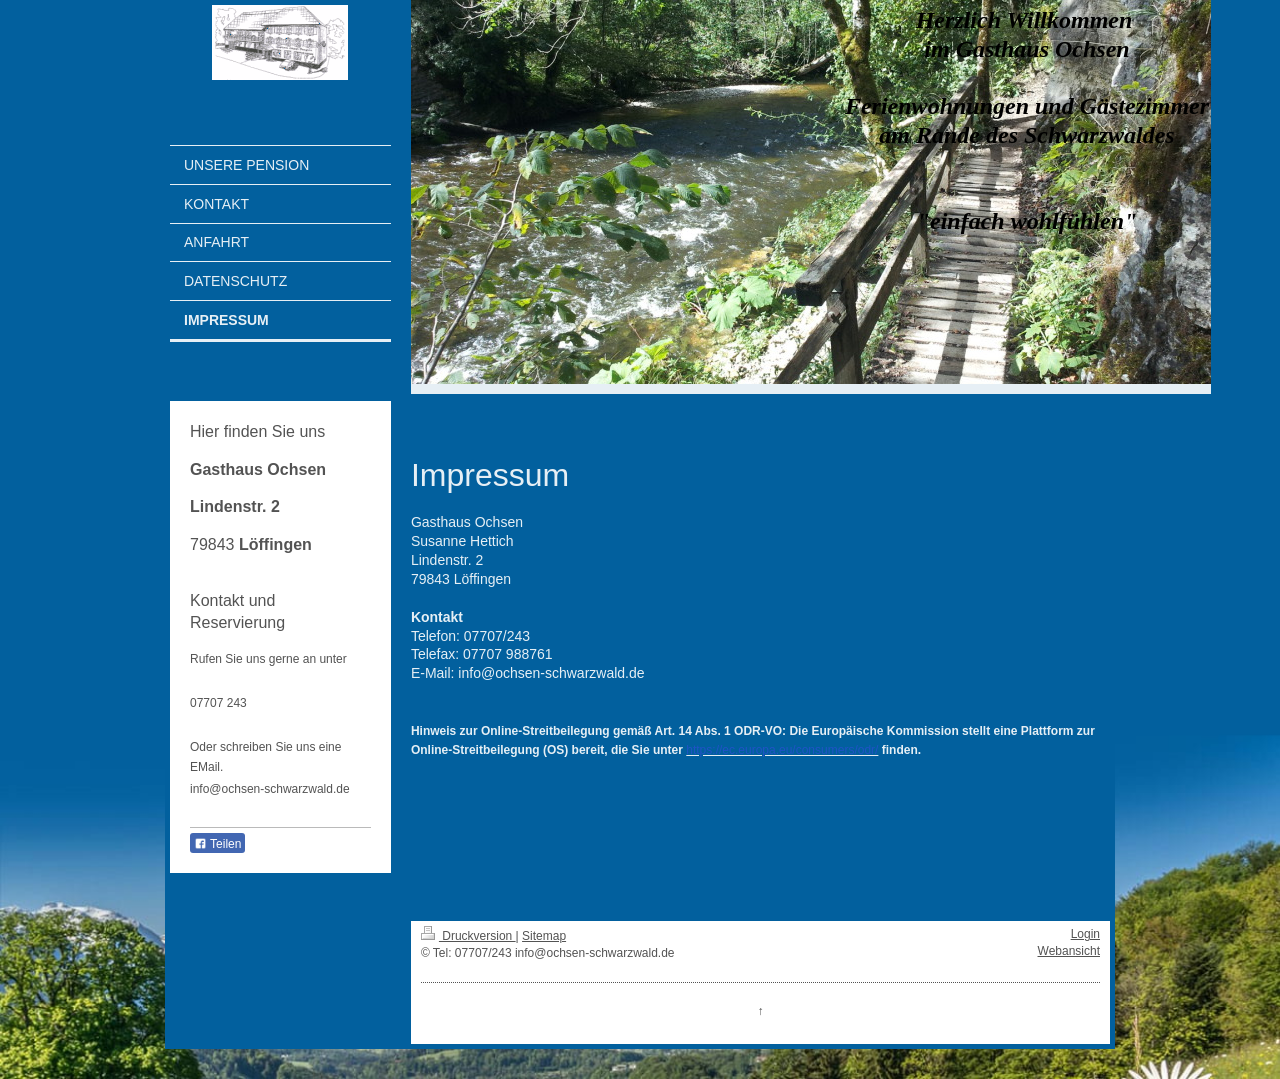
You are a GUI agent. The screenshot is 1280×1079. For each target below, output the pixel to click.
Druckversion (468, 936)
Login (1085, 934)
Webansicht (1069, 951)
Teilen (217, 844)
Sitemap (544, 936)
